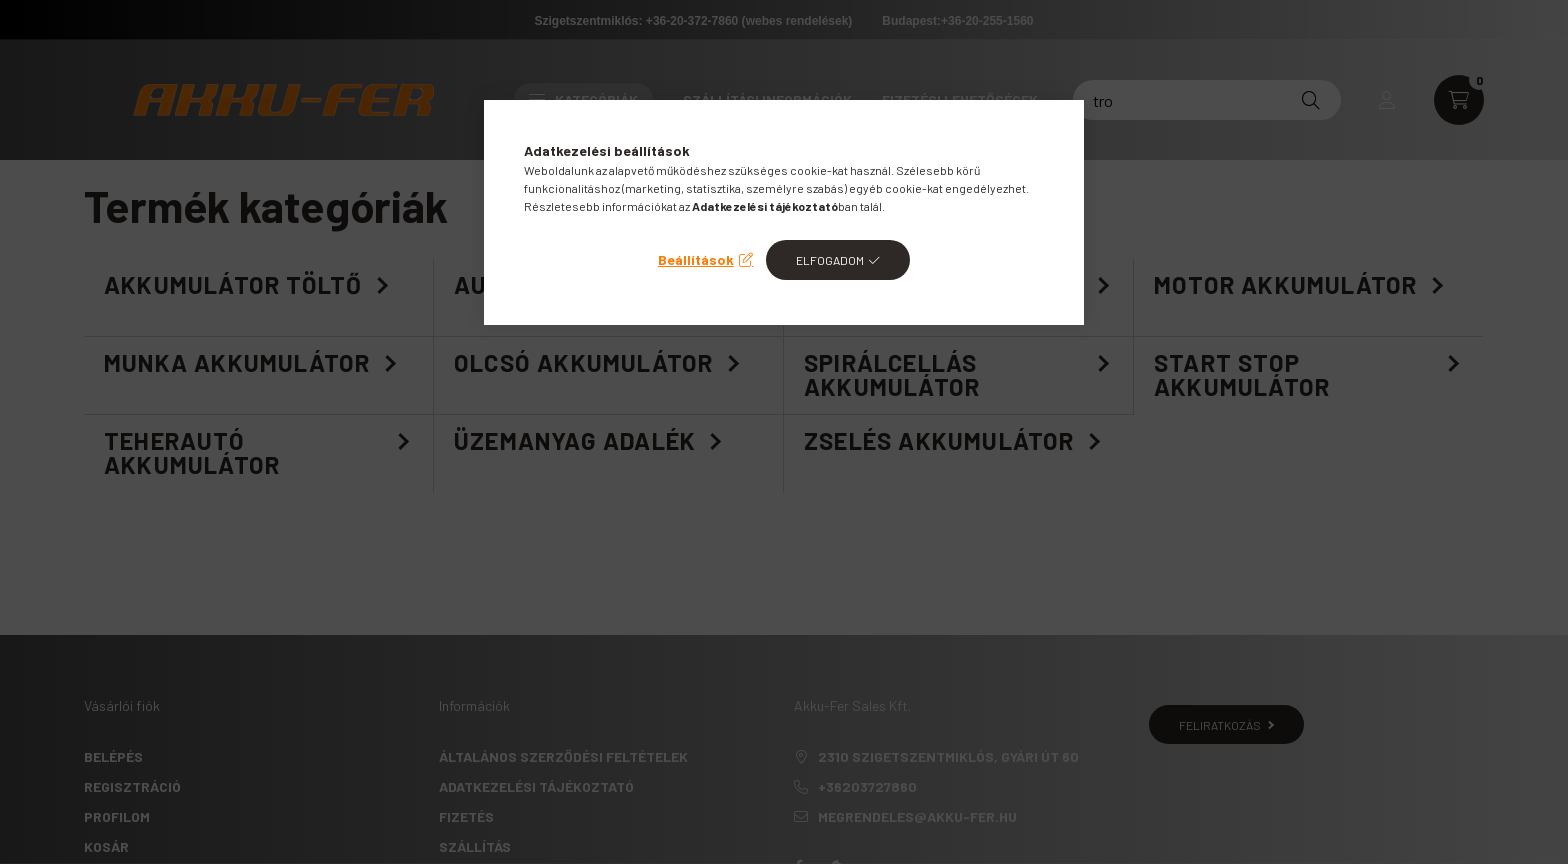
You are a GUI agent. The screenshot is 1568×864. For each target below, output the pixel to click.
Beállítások (696, 259)
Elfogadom (830, 260)
